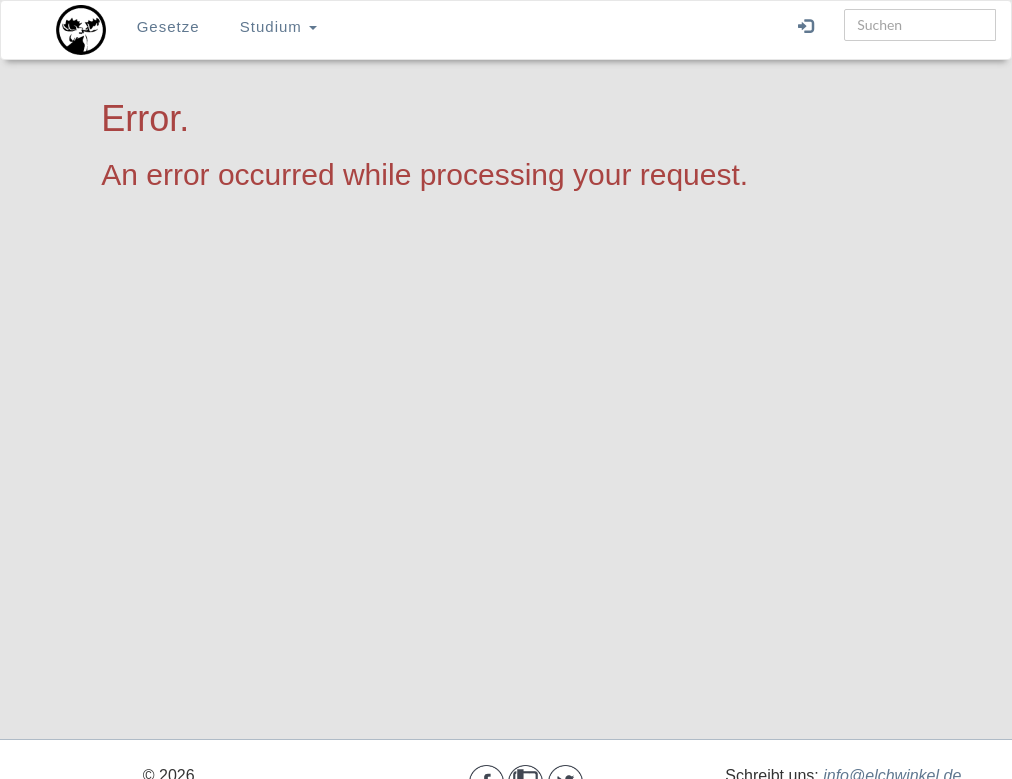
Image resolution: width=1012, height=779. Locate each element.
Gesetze (168, 26)
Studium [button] (278, 26)
